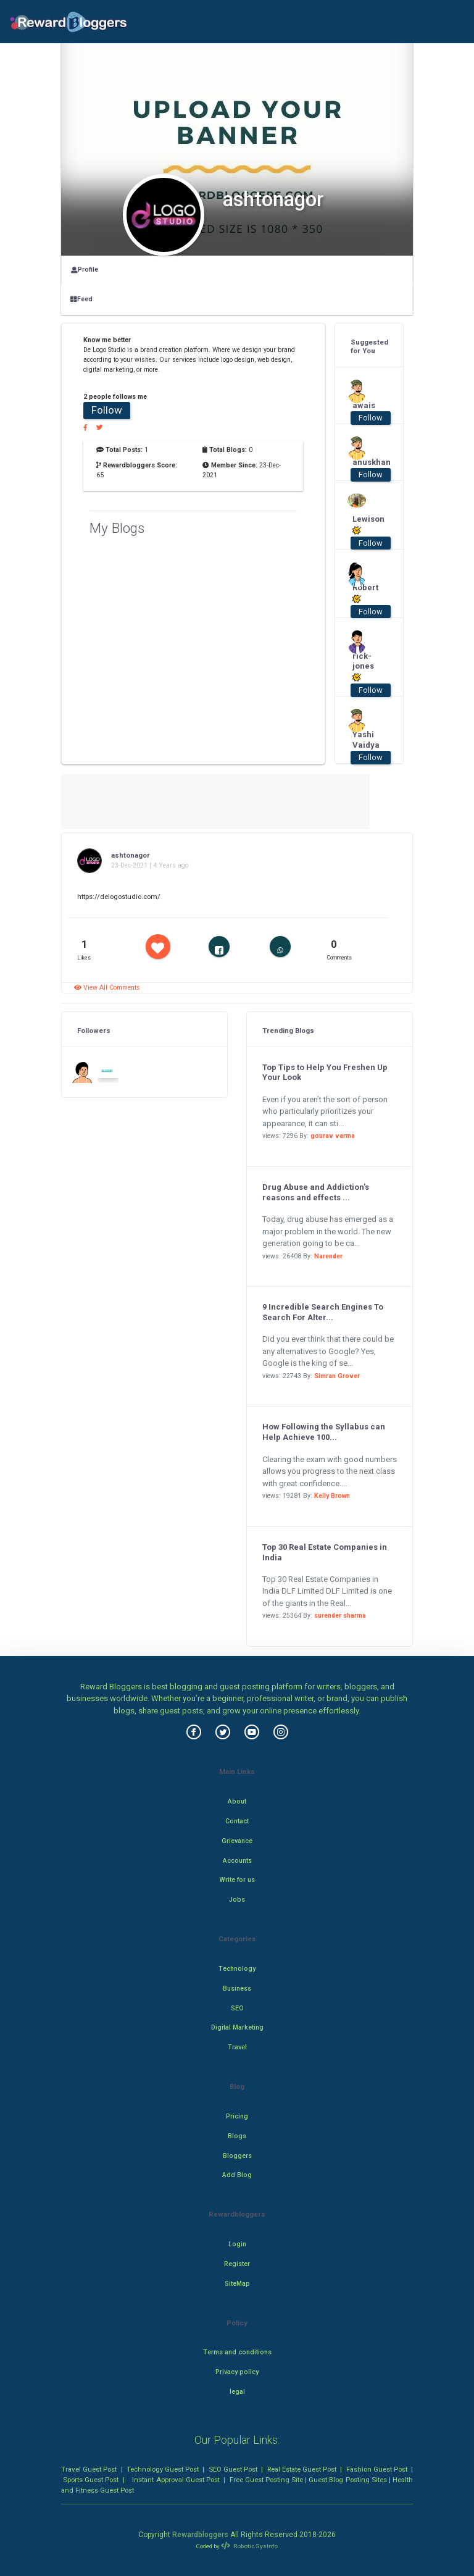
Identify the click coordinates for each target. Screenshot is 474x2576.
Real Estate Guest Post (301, 2469)
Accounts (237, 1861)
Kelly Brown (332, 1496)
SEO (237, 2008)
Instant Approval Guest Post (175, 2479)
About (237, 1801)
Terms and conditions (237, 2352)
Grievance (237, 1841)
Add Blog (237, 2175)
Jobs (237, 1900)
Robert (365, 593)
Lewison (365, 524)
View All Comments (107, 988)
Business (237, 1988)
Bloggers (237, 2156)
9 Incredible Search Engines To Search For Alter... (322, 1312)
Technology (237, 1969)
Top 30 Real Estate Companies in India (324, 1552)
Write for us (237, 1880)
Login (237, 2244)
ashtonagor (130, 855)
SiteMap (237, 2284)
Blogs (237, 2136)
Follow (106, 410)
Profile (84, 270)
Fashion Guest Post (376, 2469)
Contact (237, 1821)
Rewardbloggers (200, 2534)
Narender (328, 1256)
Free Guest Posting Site (266, 2479)
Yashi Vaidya (365, 740)
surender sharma (340, 1616)
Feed (81, 299)
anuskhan (365, 462)
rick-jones (363, 667)
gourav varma (332, 1136)
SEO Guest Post (233, 2469)
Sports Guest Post (90, 2479)
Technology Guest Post (163, 2469)
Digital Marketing (237, 2027)
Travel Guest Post (89, 2469)
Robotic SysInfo (249, 2546)
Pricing (237, 2116)
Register (237, 2264)
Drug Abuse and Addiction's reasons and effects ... (315, 1192)
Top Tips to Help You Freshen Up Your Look (325, 1072)
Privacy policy (237, 2372)
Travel (237, 2047)
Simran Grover (337, 1376)
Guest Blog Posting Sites (347, 2479)
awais (363, 405)
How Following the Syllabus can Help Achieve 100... (323, 1432)
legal (237, 2392)
